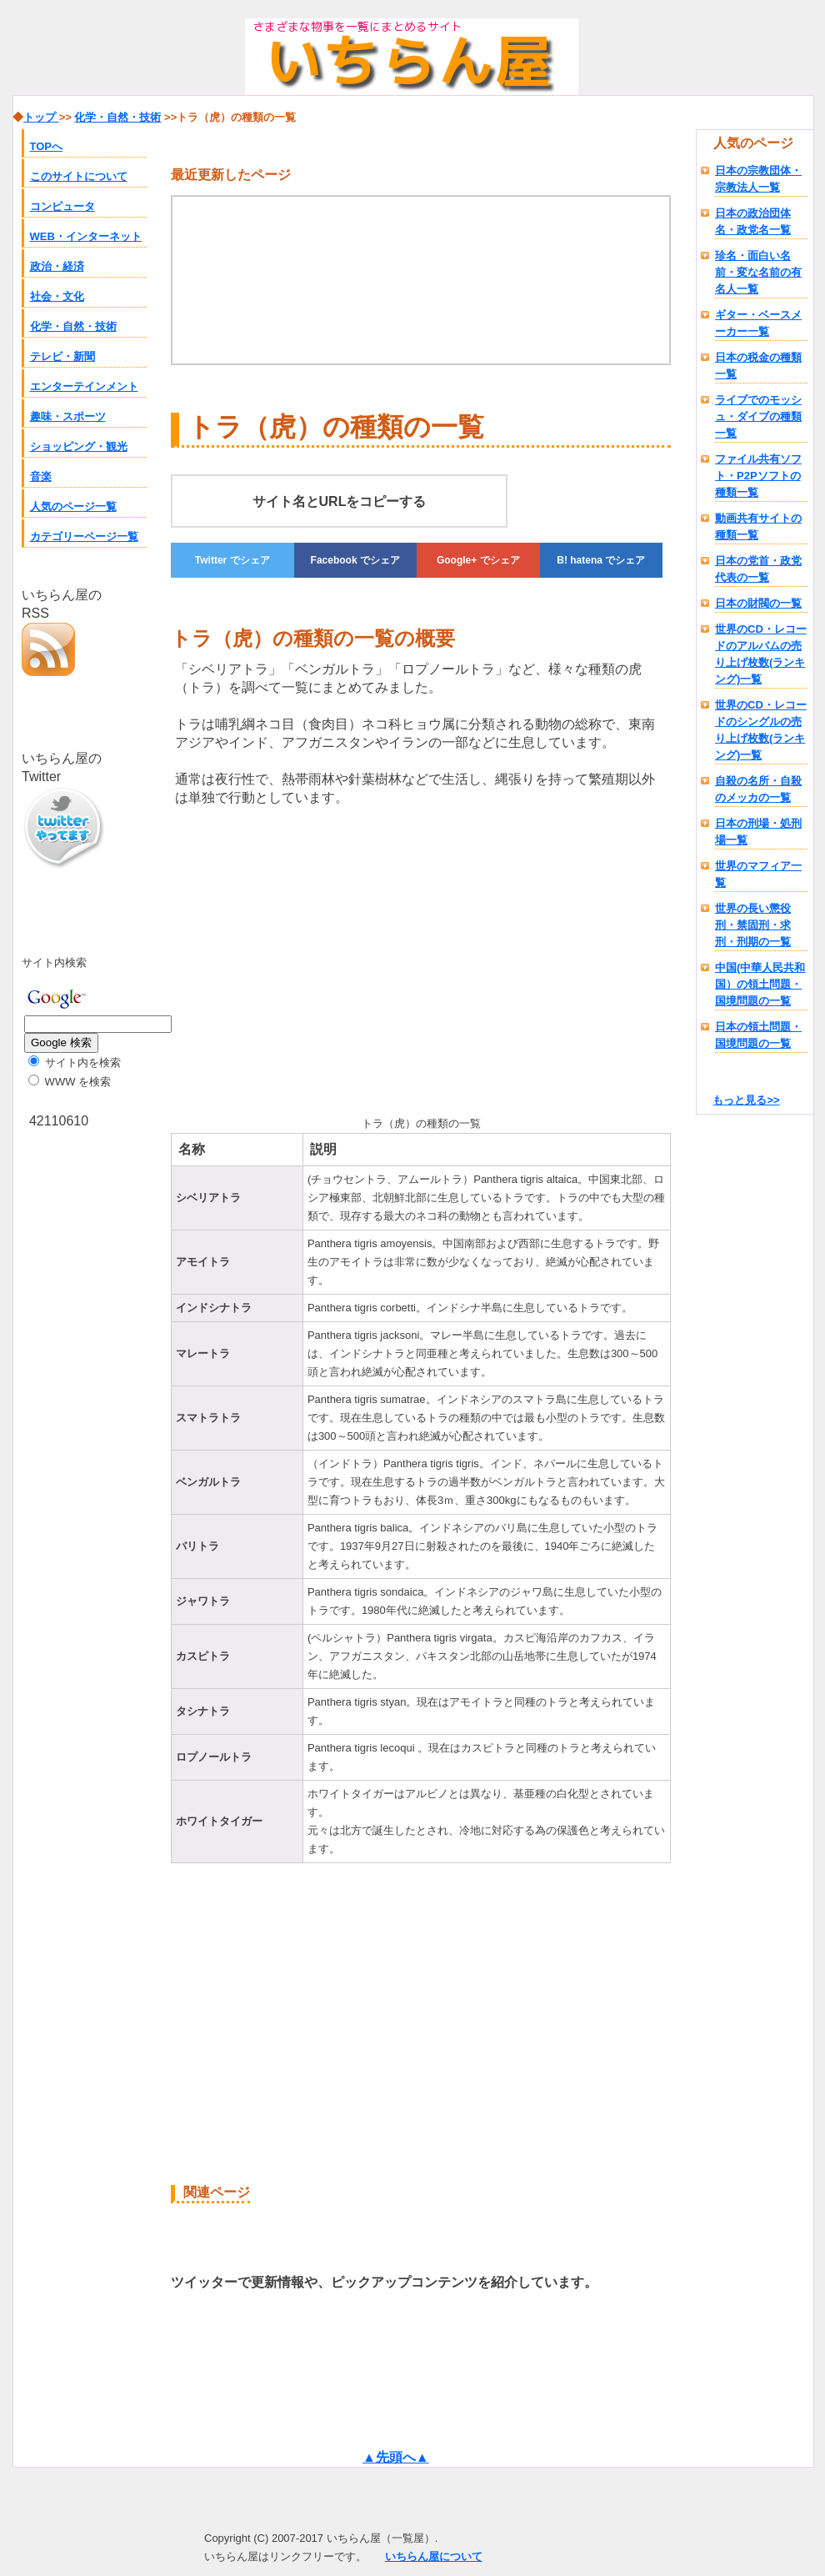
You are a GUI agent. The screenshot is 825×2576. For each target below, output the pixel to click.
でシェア (232, 560)
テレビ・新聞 (62, 356)
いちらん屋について (433, 2556)
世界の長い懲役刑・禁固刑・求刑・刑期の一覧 (753, 925)
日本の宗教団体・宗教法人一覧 (758, 178)
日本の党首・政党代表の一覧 (758, 569)
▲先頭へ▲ (395, 2457)
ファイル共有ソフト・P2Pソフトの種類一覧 (758, 476)
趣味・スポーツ (68, 416)
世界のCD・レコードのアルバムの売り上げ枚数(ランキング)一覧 (761, 654)
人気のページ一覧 (73, 506)
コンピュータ (62, 206)
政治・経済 (57, 266)
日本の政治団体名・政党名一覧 (753, 221)
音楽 (41, 476)
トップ (41, 117)
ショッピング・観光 (79, 446)
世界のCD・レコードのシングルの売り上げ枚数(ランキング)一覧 (761, 730)
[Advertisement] (256, 958)
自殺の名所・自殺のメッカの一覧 (758, 789)
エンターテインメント (84, 386)
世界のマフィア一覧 (758, 874)
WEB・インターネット (86, 236)
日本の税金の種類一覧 (758, 365)
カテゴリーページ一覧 (84, 536)
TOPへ (46, 146)
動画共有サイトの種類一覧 (758, 526)
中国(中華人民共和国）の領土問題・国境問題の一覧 (760, 984)
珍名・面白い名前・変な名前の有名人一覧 (758, 272)
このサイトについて (79, 176)
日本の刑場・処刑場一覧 (758, 831)
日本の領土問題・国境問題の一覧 (758, 1035)
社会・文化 (57, 296)
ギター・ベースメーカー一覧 (758, 323)
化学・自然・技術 (73, 326)
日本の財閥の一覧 (758, 603)
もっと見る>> (745, 1100)
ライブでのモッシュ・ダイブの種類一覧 (758, 416)
